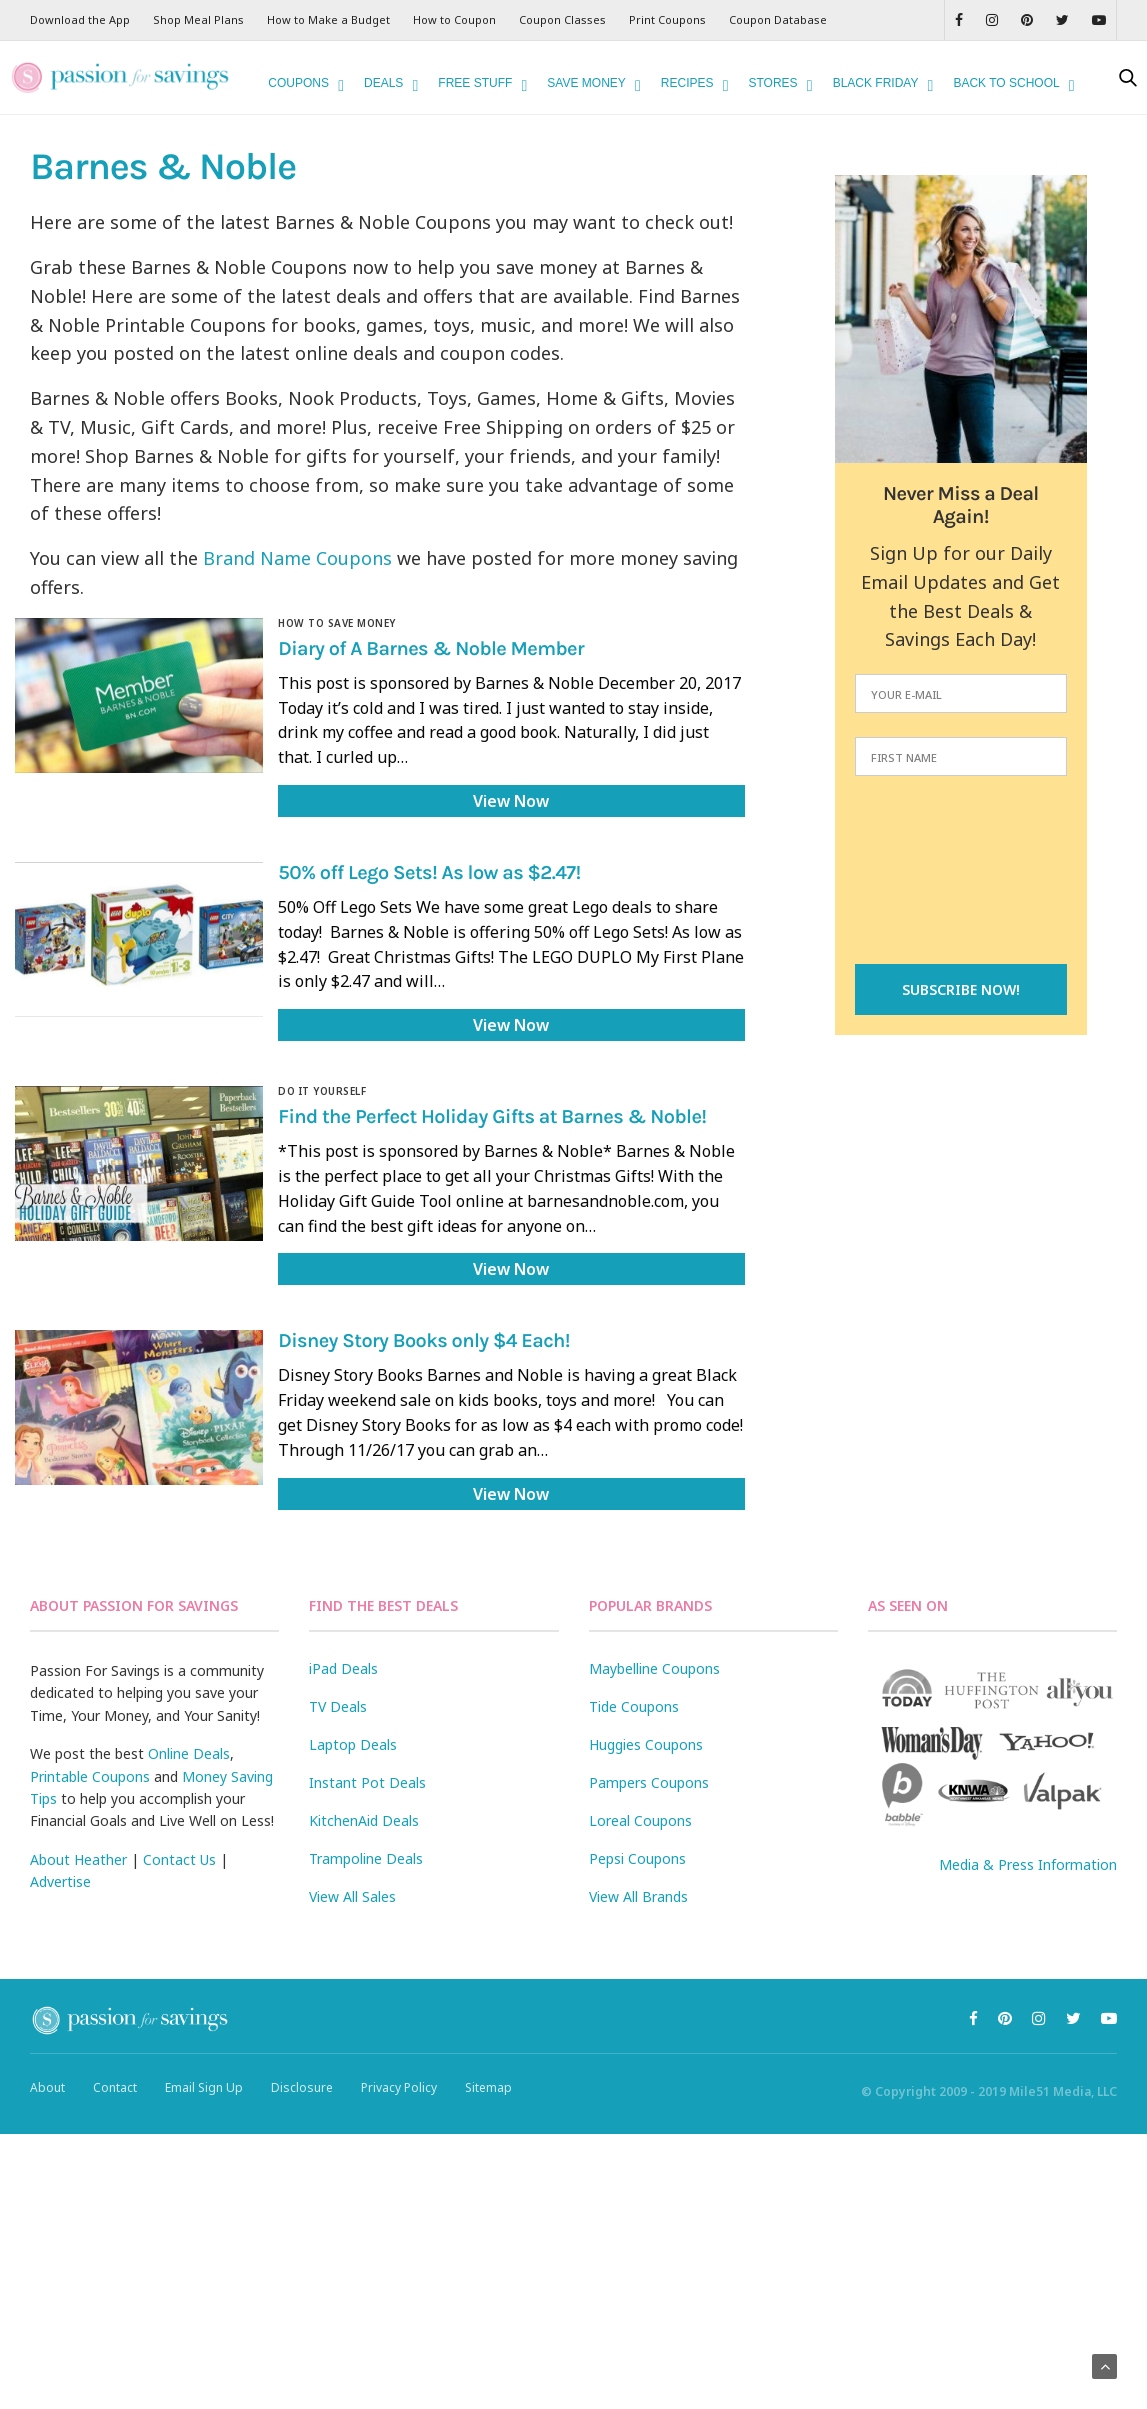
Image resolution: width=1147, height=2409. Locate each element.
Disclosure (302, 2087)
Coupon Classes (562, 19)
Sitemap (488, 2087)
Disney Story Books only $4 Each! (424, 1341)
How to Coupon (454, 19)
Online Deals (189, 1753)
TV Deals (338, 1706)
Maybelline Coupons (654, 1668)
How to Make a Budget (328, 19)
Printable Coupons (90, 1776)
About (47, 2087)
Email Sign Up (204, 2087)
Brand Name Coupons (297, 558)
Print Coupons (667, 19)
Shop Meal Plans (198, 19)
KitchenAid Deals (364, 1820)
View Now (511, 801)
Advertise (60, 1881)
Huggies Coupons (646, 1744)
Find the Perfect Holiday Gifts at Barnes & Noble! (492, 1117)
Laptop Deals (353, 1744)
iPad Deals (343, 1668)
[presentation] (961, 872)
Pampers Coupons (649, 1782)
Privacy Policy (399, 2087)
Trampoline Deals (366, 1858)
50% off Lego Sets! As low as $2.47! (429, 873)
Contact (115, 2087)
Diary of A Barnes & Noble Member (431, 649)
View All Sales (352, 1896)
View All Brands (638, 1896)
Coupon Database (778, 19)
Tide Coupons (634, 1706)
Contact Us (179, 1859)
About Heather (78, 1859)
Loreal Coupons (640, 1820)
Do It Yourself (322, 1091)
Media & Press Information (1028, 1864)
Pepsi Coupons (637, 1858)
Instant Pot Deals (367, 1782)
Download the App (80, 19)
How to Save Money (337, 623)
